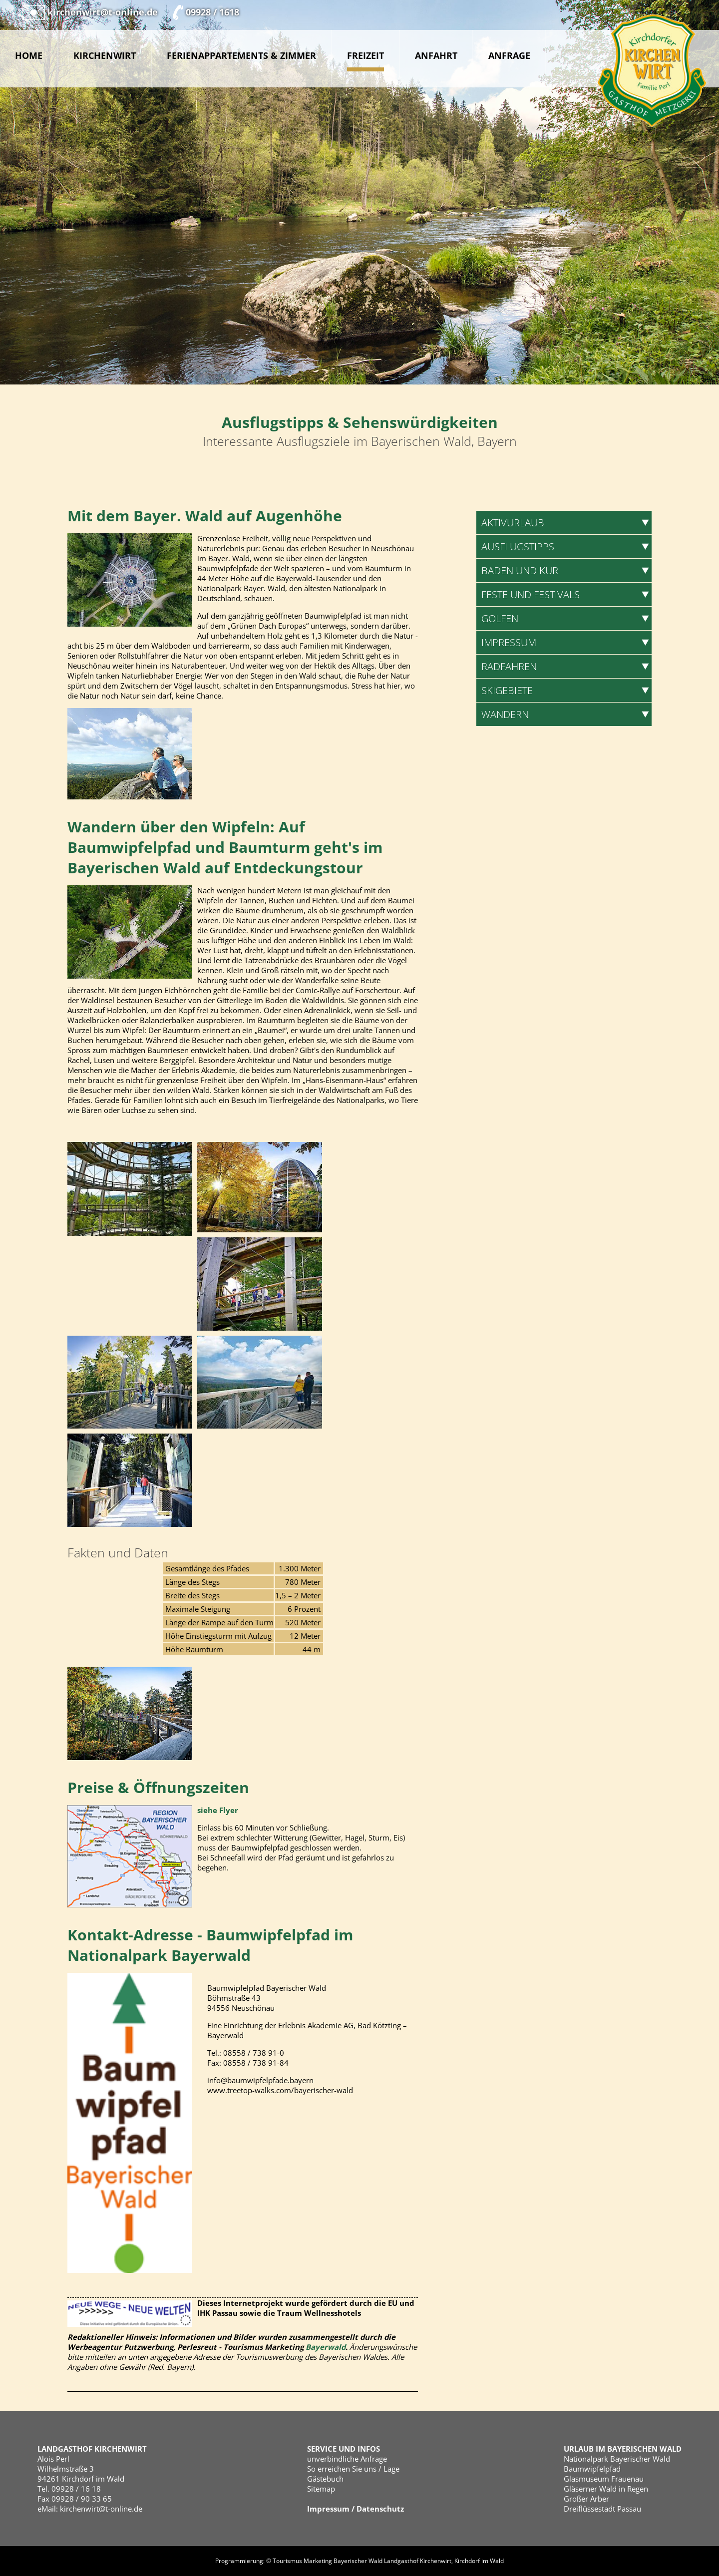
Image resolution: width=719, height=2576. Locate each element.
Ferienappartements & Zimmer (241, 55)
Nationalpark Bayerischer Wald (617, 2459)
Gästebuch (325, 2479)
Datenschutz (380, 2509)
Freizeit (365, 55)
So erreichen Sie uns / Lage (353, 2469)
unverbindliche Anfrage (347, 2459)
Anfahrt (436, 55)
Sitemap (321, 2489)
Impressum (328, 2509)
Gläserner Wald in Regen (606, 2489)
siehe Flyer (217, 1810)
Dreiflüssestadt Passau (602, 2509)
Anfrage (509, 55)
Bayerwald (326, 2347)
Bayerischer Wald (358, 2561)
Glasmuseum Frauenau (604, 2479)
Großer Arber (586, 2499)
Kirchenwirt (104, 55)
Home (28, 55)
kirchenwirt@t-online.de (101, 2509)
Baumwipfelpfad (592, 2469)
